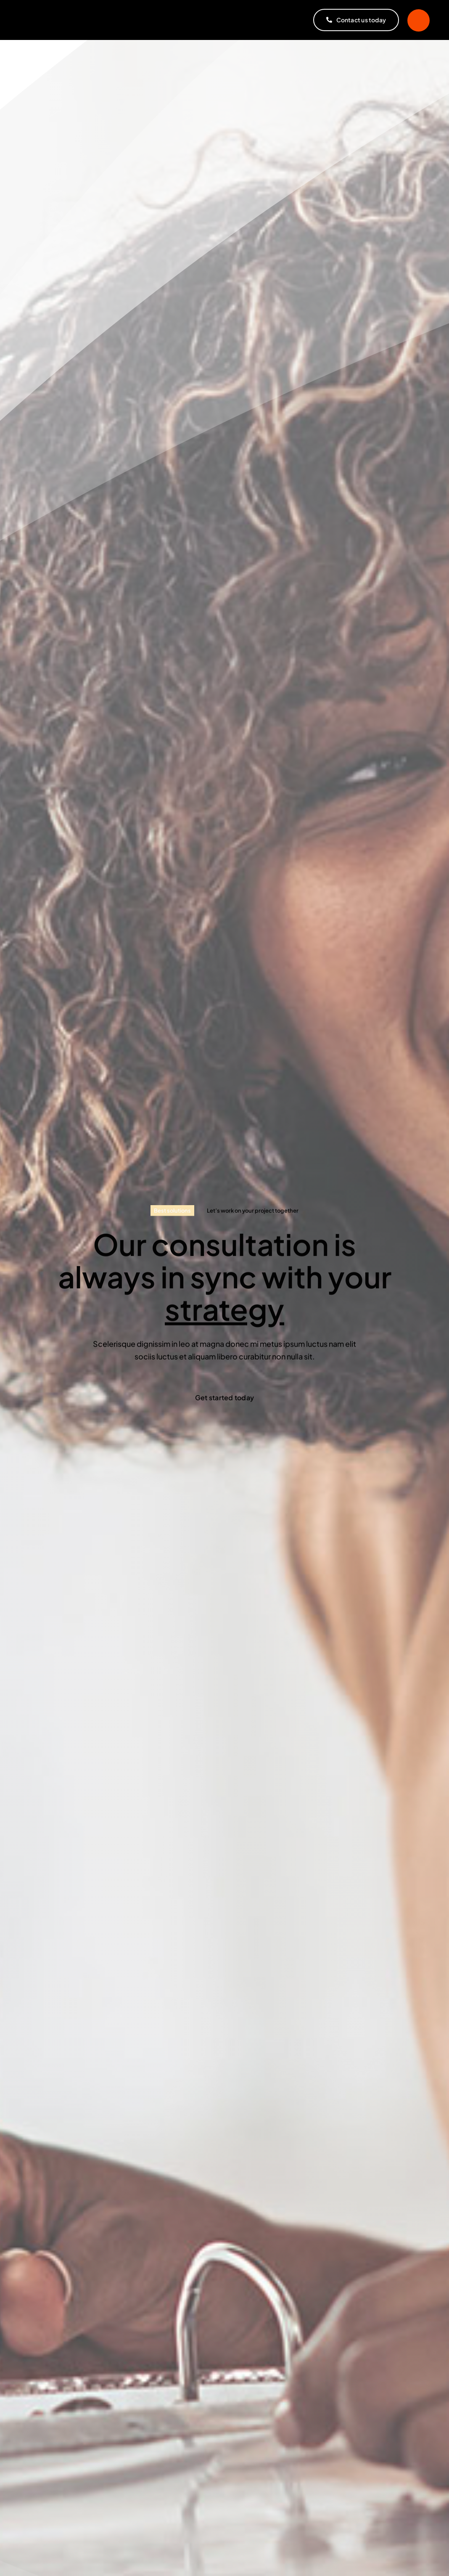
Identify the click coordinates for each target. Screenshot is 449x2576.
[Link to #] (418, 20)
